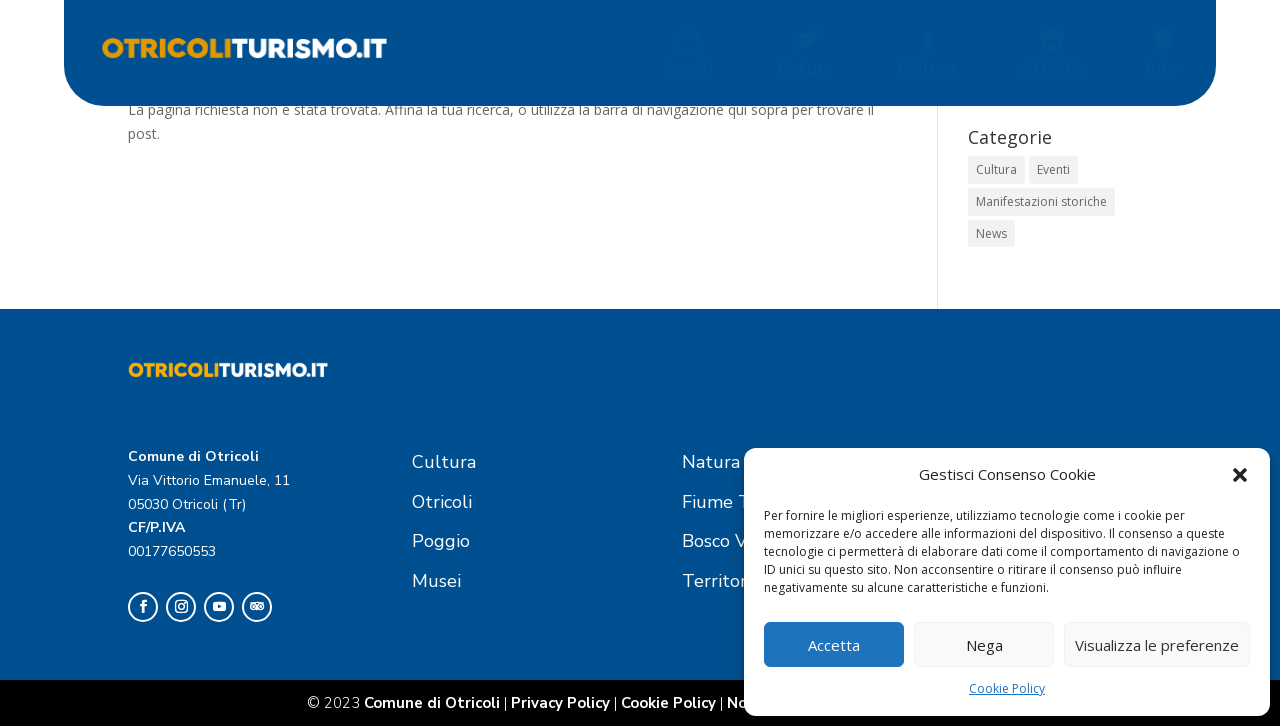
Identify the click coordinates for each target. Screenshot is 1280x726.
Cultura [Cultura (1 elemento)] (996, 169)
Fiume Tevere (739, 502)
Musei (436, 581)
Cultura (444, 462)
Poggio (441, 541)
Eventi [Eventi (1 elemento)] (1053, 169)
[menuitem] (693, 53)
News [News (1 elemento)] (991, 233)
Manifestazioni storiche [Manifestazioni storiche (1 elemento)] (1041, 201)
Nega (984, 645)
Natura (711, 462)
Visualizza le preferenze (1157, 645)
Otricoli (442, 502)
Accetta (834, 645)
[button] (1240, 475)
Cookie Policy (1007, 688)
